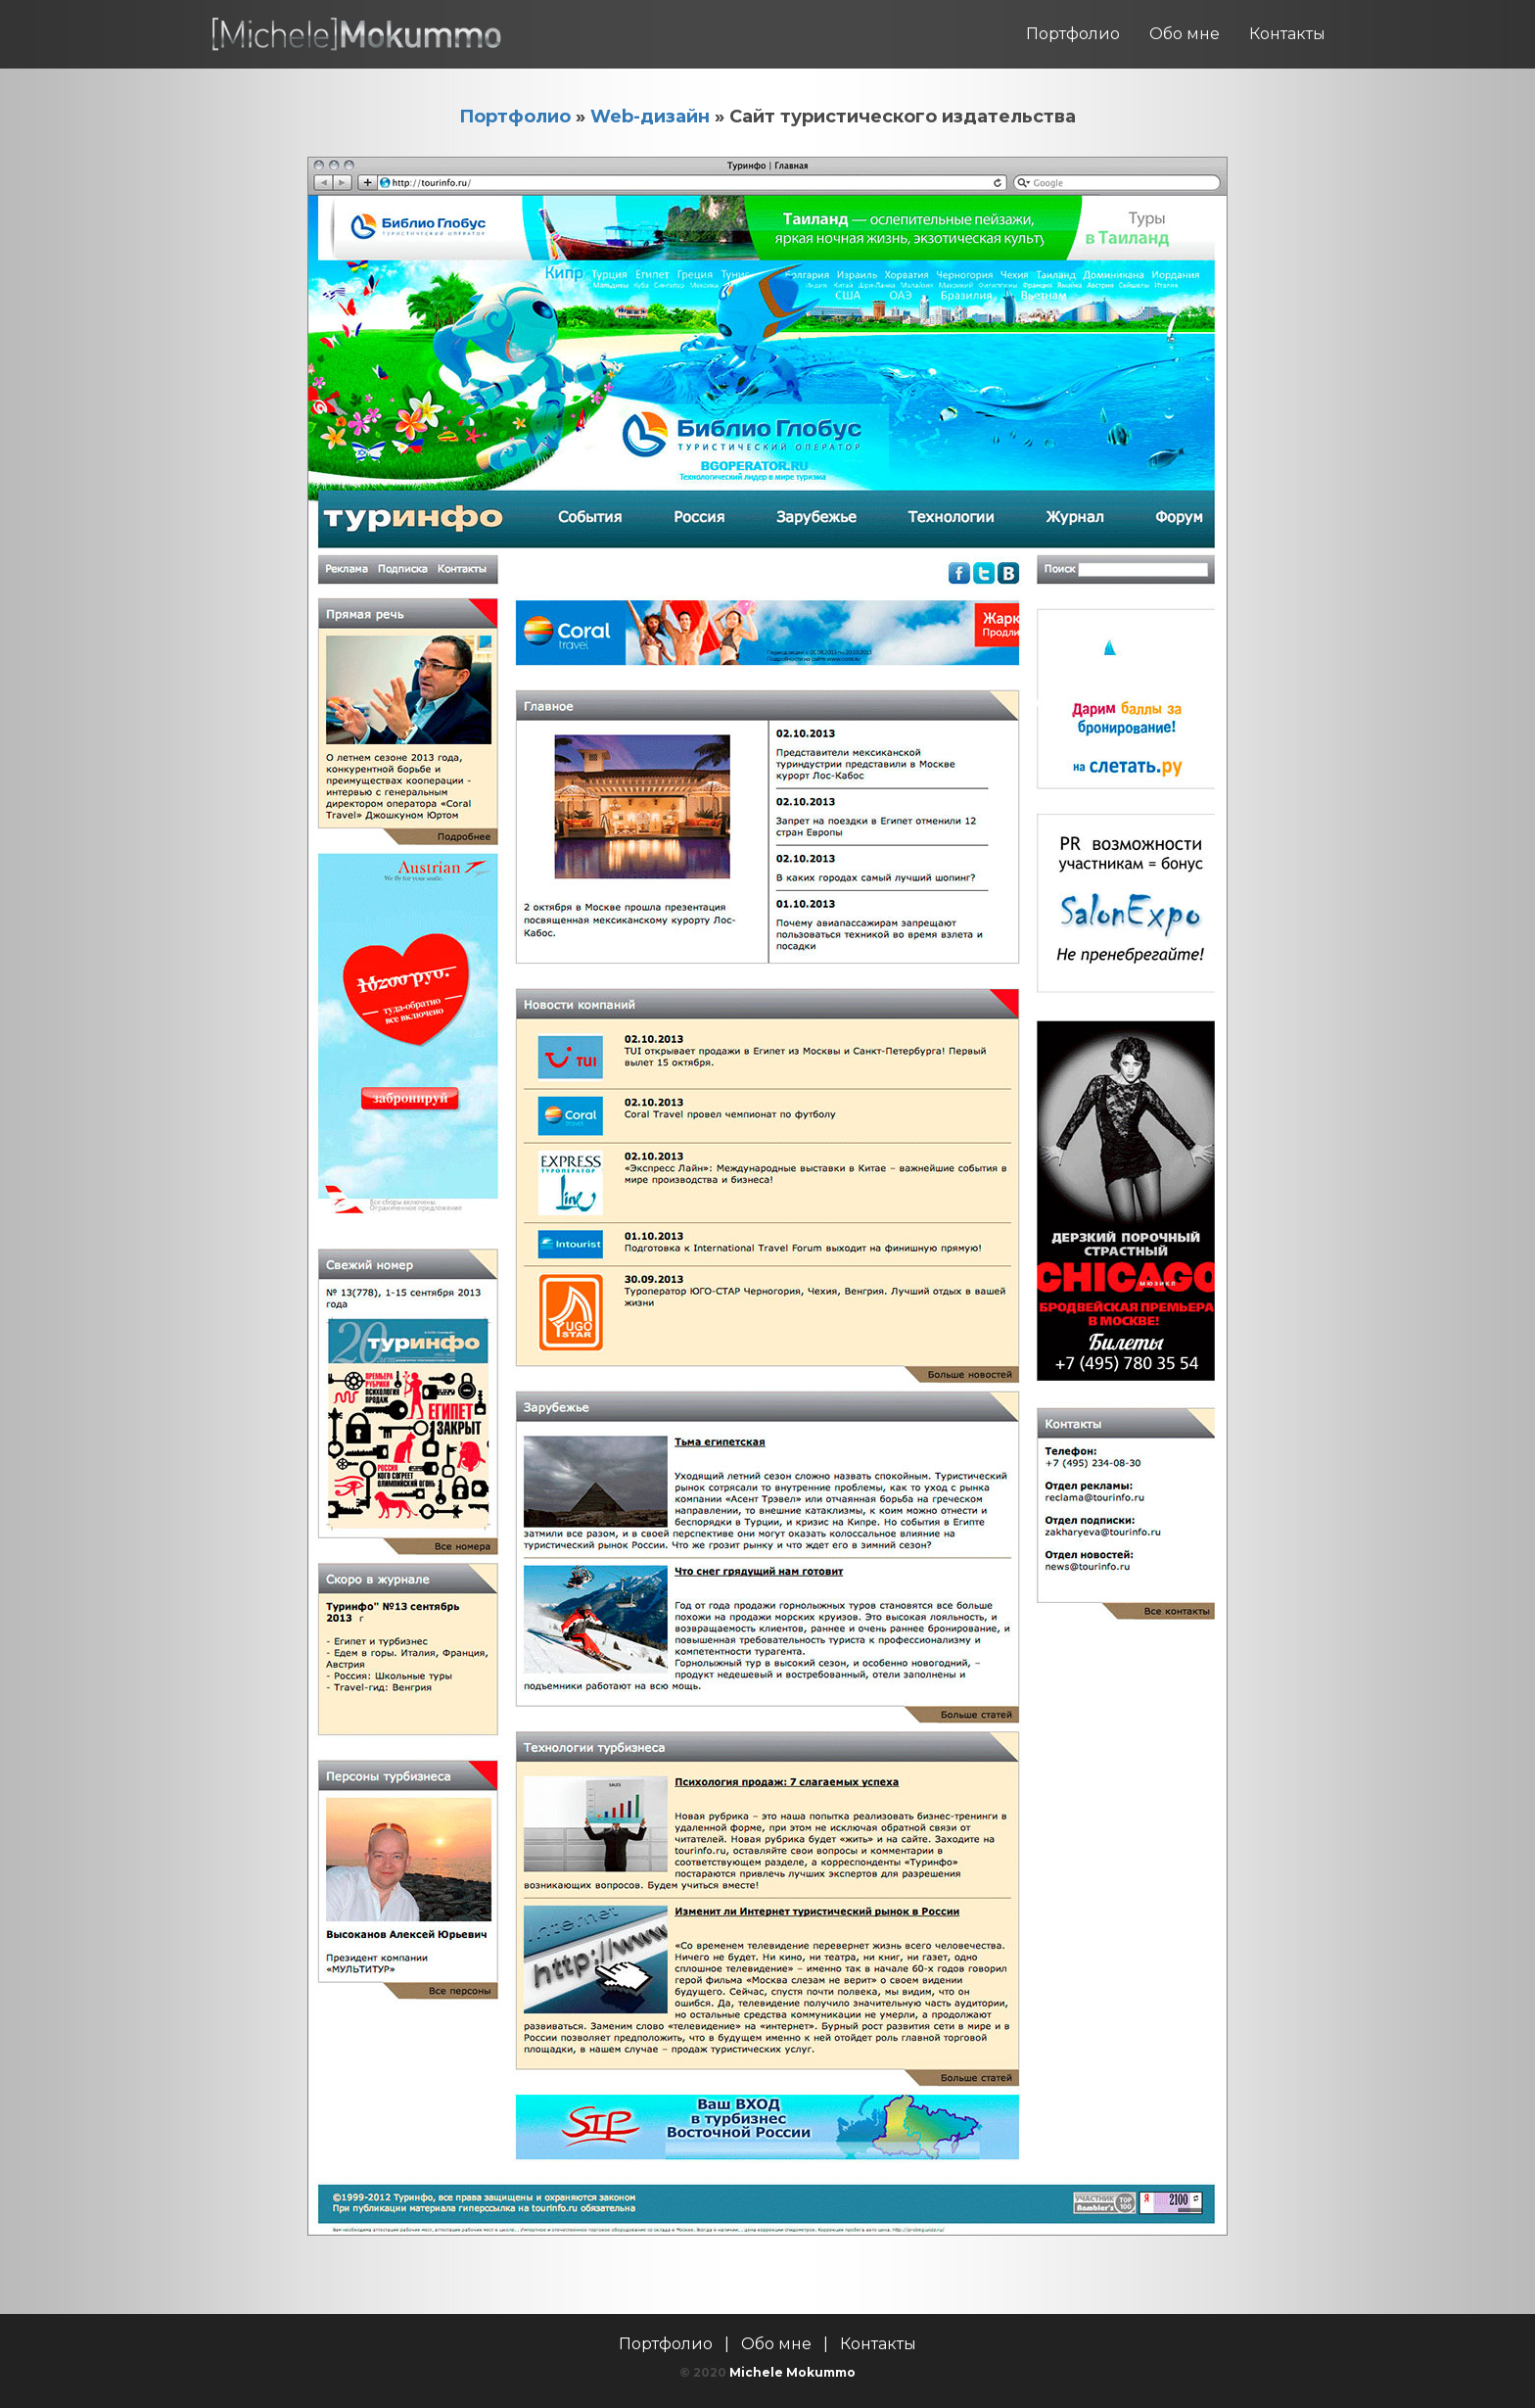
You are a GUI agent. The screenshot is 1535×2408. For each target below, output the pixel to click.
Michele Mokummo (792, 2372)
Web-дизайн (650, 116)
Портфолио (1073, 33)
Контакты (1287, 33)
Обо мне (1184, 33)
